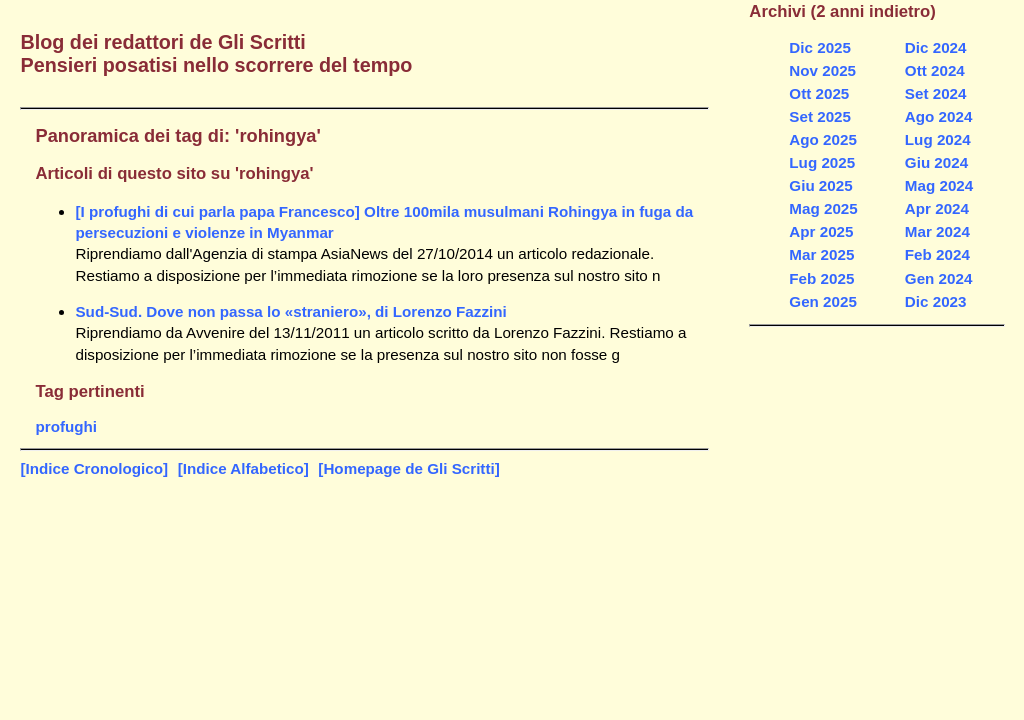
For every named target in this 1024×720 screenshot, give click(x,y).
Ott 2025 (819, 93)
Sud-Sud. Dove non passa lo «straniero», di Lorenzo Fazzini (290, 311)
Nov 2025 (822, 70)
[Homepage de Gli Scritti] (408, 468)
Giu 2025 (820, 185)
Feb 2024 (937, 254)
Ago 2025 (823, 139)
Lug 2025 (822, 162)
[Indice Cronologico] (94, 468)
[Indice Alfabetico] (243, 468)
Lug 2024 (938, 139)
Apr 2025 (821, 231)
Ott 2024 (935, 70)
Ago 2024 (939, 116)
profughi (66, 426)
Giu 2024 (936, 162)
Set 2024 (936, 93)
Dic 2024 (936, 47)
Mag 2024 (939, 185)
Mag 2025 (823, 208)
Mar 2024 (937, 231)
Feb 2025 (821, 278)
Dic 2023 (936, 301)
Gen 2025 (823, 301)
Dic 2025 (820, 47)
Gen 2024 (939, 278)
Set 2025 (820, 116)
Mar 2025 (821, 254)
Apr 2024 (937, 208)
